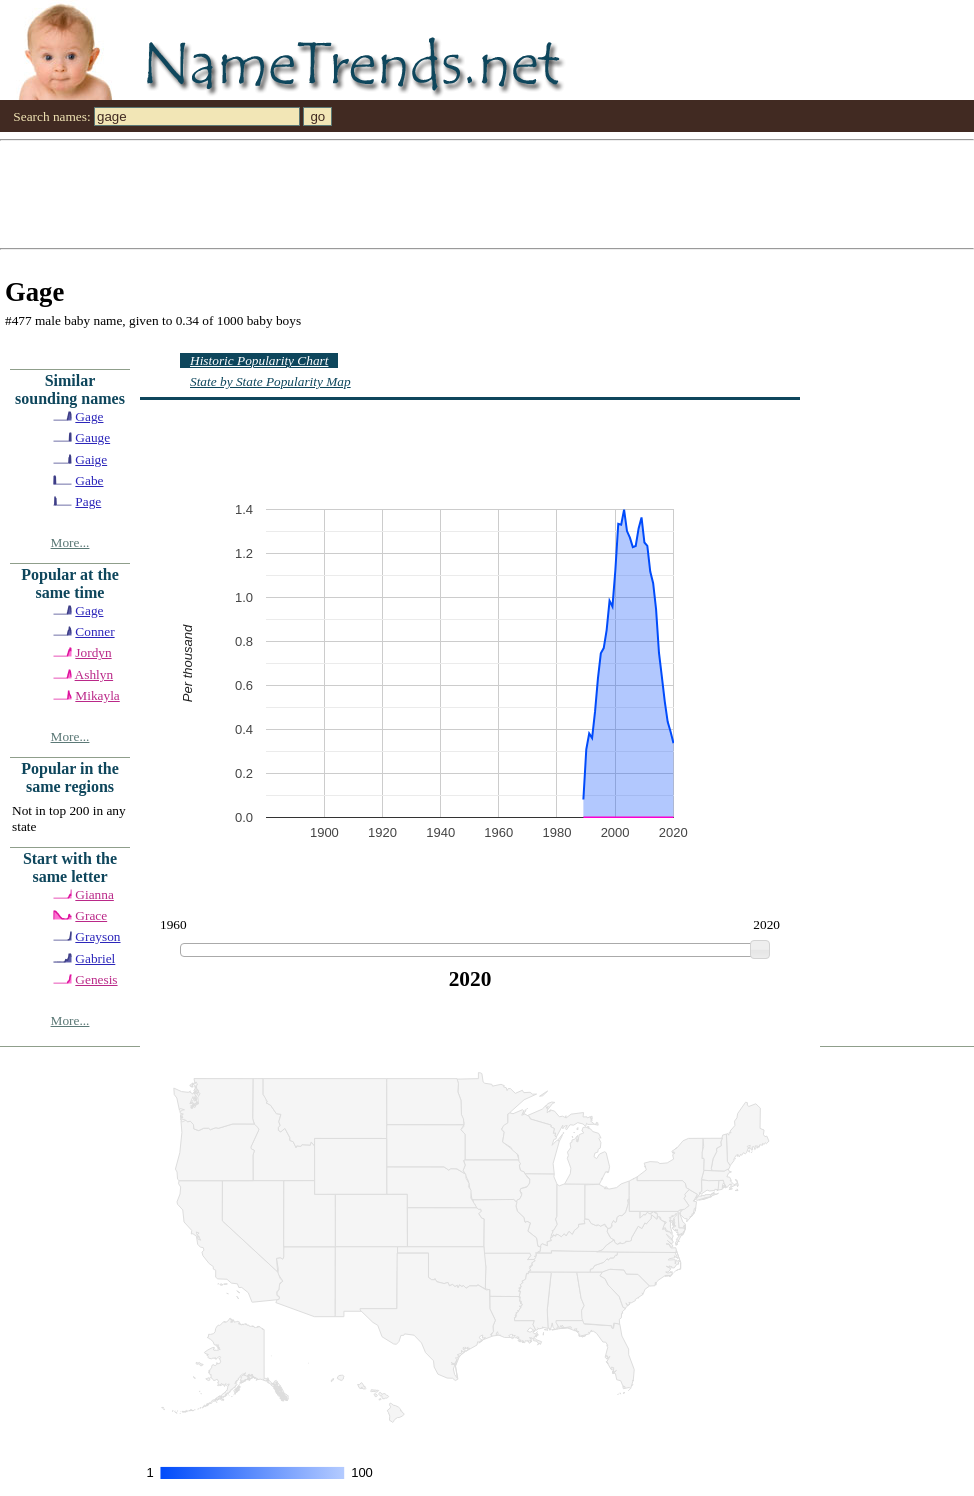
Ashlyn (94, 674)
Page (88, 501)
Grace (91, 915)
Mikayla (97, 695)
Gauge (92, 437)
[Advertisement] (455, 193)
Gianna (94, 894)
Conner (94, 631)
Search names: (51, 116)
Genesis (96, 979)
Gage (89, 416)
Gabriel (95, 958)
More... (70, 542)
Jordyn (93, 652)
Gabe (89, 480)
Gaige (91, 459)
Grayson (97, 936)
